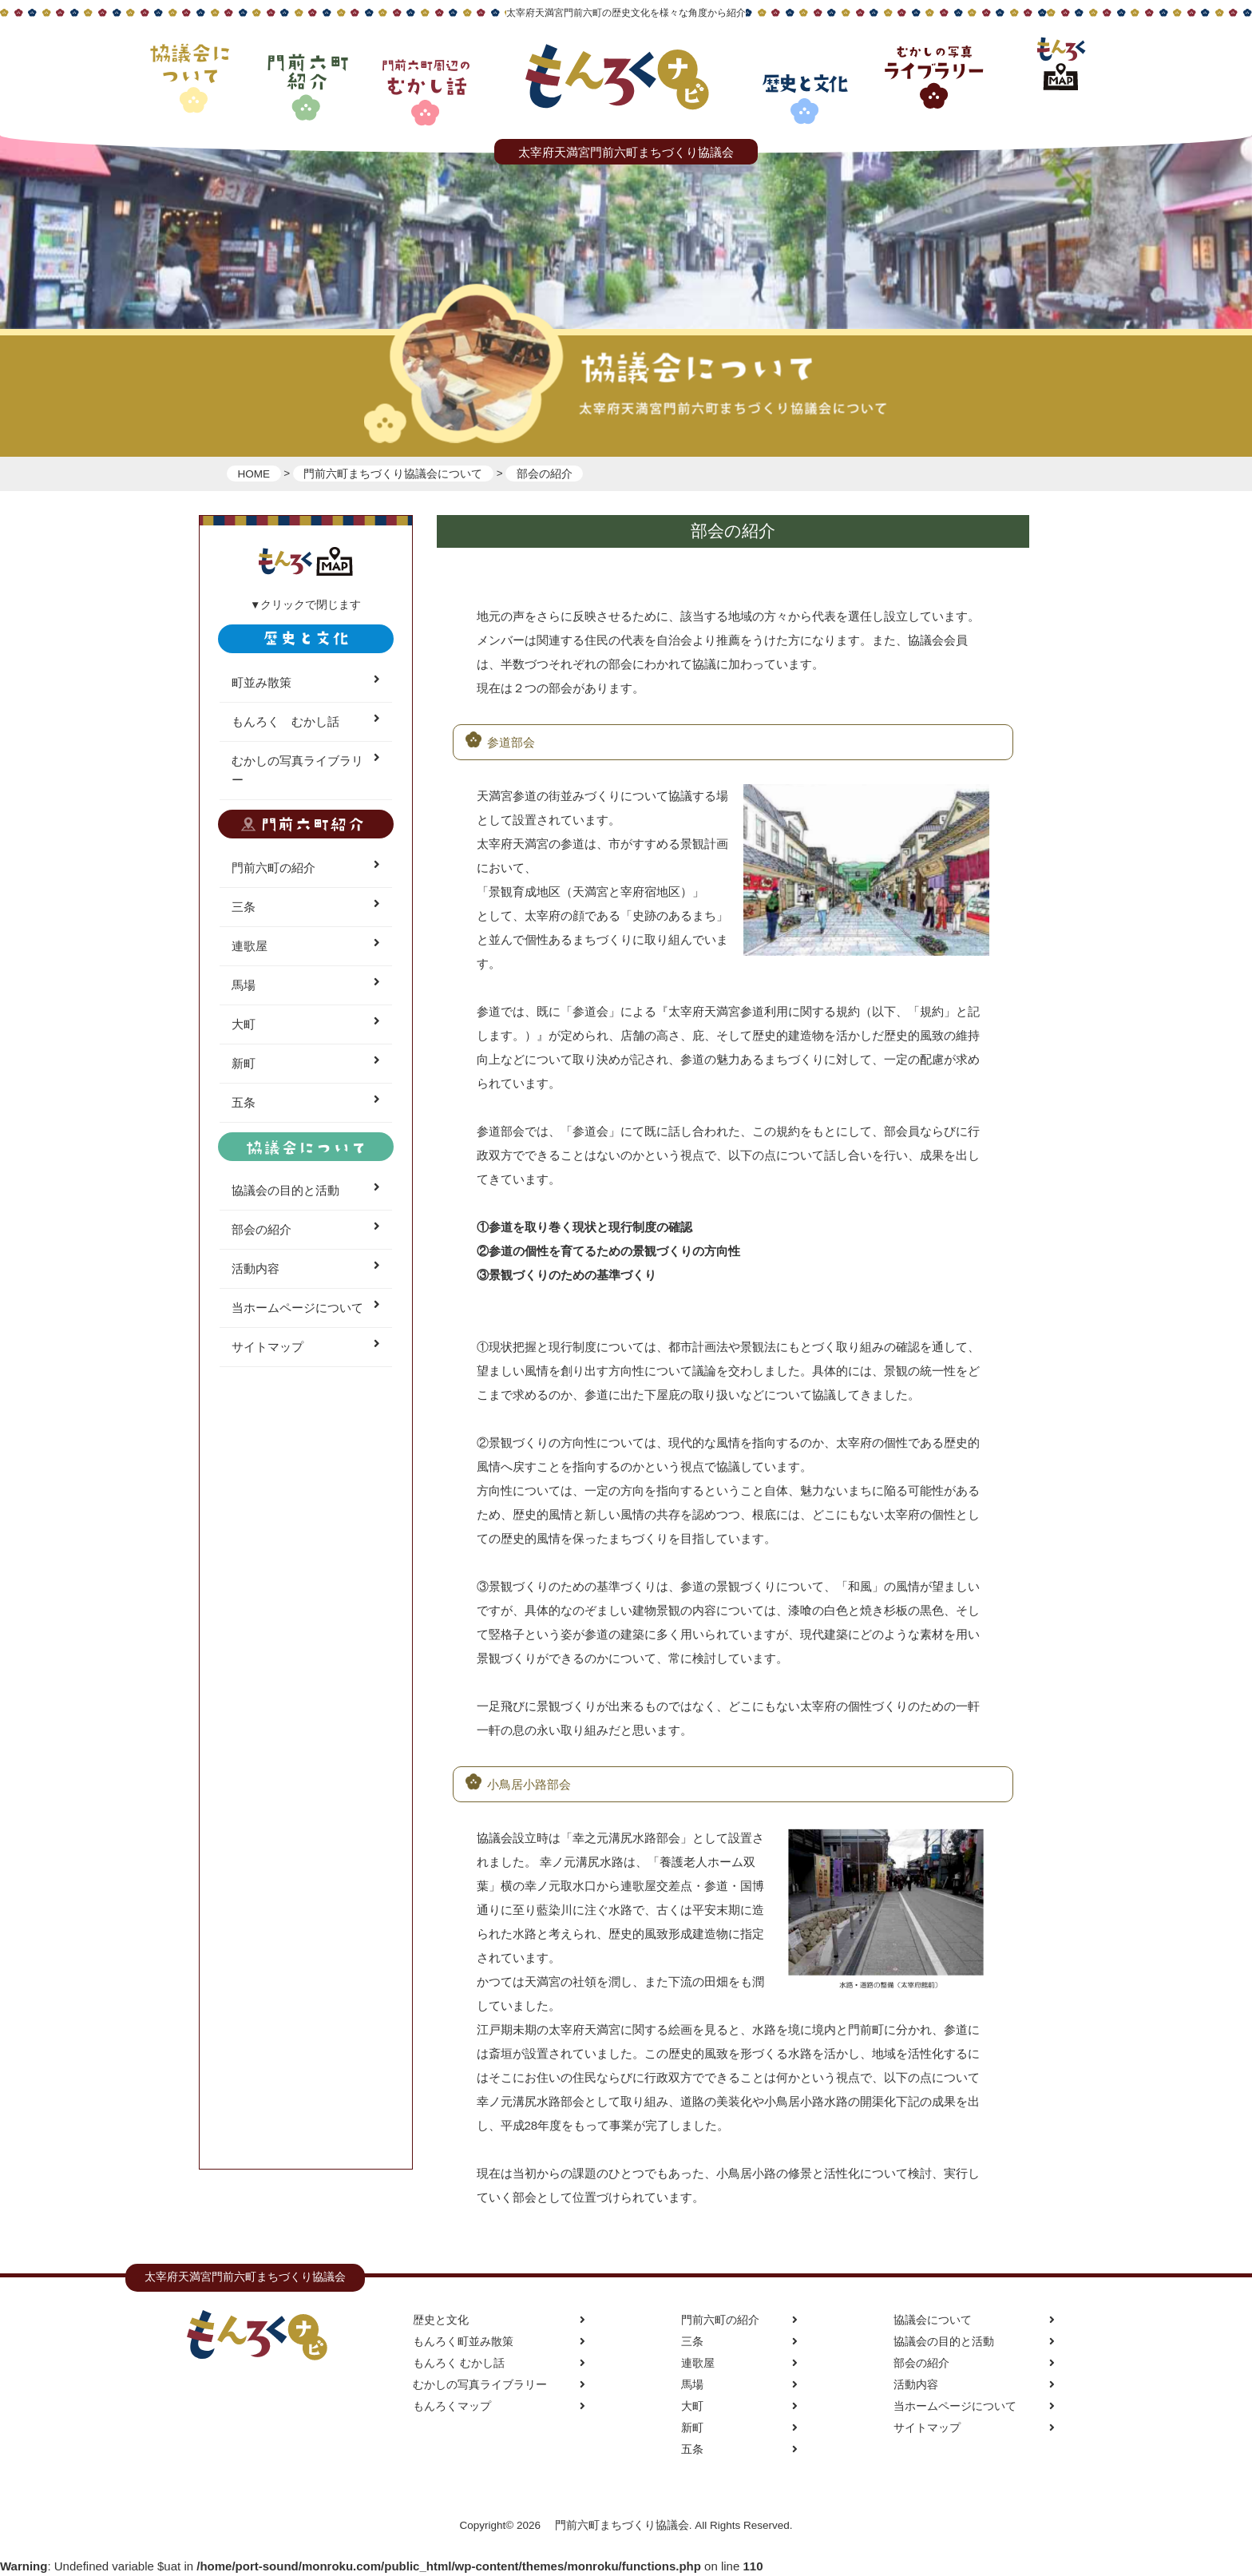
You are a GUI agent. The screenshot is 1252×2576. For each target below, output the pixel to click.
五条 (306, 1102)
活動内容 (306, 1268)
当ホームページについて (306, 1308)
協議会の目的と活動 (306, 1190)
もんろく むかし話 (306, 721)
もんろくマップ (499, 2406)
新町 (306, 1063)
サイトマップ (306, 1347)
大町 (306, 1024)
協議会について (974, 2320)
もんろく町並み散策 (499, 2342)
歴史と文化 (499, 2320)
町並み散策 (306, 682)
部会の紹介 (306, 1229)
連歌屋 (306, 946)
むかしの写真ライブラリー (306, 770)
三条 (306, 907)
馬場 (306, 985)
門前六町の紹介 (306, 868)
